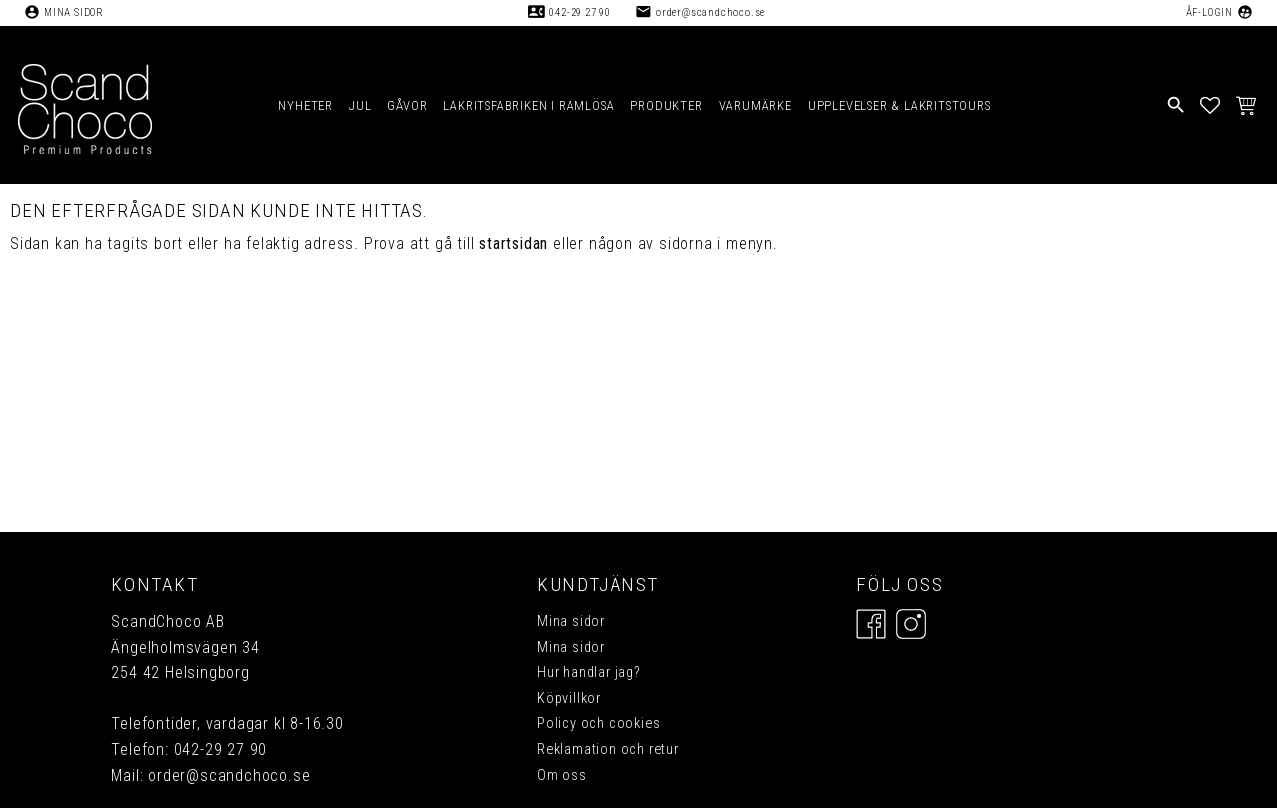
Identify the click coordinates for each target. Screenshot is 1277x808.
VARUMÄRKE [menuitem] (755, 105)
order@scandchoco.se (710, 12)
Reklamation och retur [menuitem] (608, 749)
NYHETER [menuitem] (305, 105)
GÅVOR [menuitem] (407, 105)
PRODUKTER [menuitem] (666, 105)
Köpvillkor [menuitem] (569, 698)
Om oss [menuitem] (562, 775)
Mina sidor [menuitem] (571, 621)
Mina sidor (74, 12)
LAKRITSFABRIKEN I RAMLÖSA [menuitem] (528, 105)
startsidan (513, 243)
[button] (1210, 105)
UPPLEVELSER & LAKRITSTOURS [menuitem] (899, 105)
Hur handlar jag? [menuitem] (589, 672)
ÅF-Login (1209, 12)
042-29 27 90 (580, 12)
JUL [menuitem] (360, 105)
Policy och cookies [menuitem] (598, 723)
